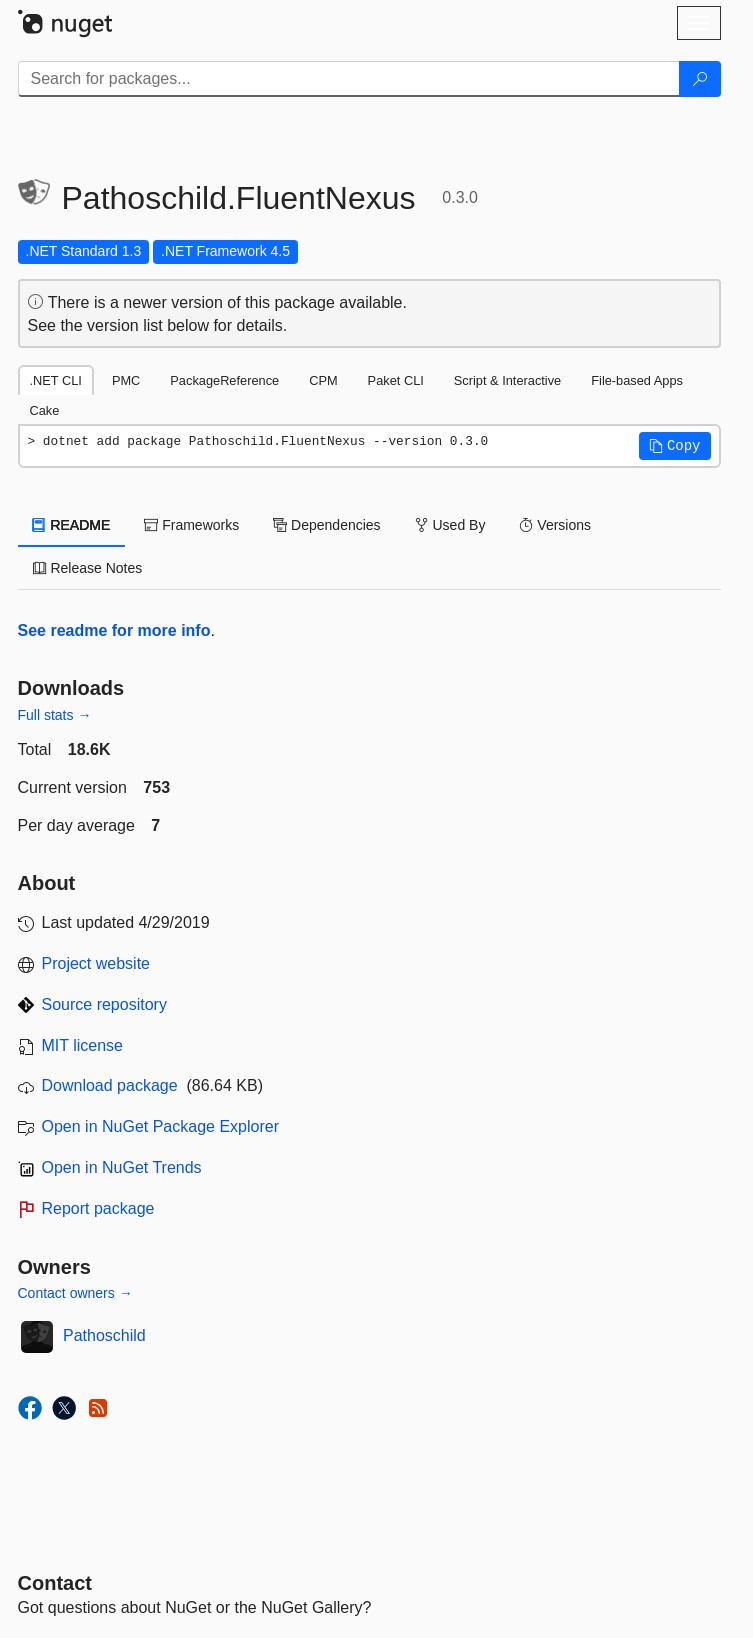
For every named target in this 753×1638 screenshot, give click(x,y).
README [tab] (72, 525)
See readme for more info (114, 630)
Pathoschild (104, 1335)
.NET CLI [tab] (56, 380)
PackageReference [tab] (224, 380)
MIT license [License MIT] (83, 1045)
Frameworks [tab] (191, 525)
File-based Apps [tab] (637, 380)
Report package (98, 1208)
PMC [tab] (126, 380)
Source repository (104, 1004)
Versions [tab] (555, 525)
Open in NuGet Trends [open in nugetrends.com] (122, 1167)
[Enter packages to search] (349, 79)
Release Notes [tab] (88, 568)
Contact (55, 1583)
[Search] (700, 79)
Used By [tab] (450, 525)
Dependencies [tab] (326, 525)
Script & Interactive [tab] (507, 380)
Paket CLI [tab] (396, 380)
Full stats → (55, 715)
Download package (110, 1085)
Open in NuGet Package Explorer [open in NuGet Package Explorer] (160, 1126)
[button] (675, 446)
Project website (96, 963)
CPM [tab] (323, 380)
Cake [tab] (45, 410)
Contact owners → (75, 1293)
